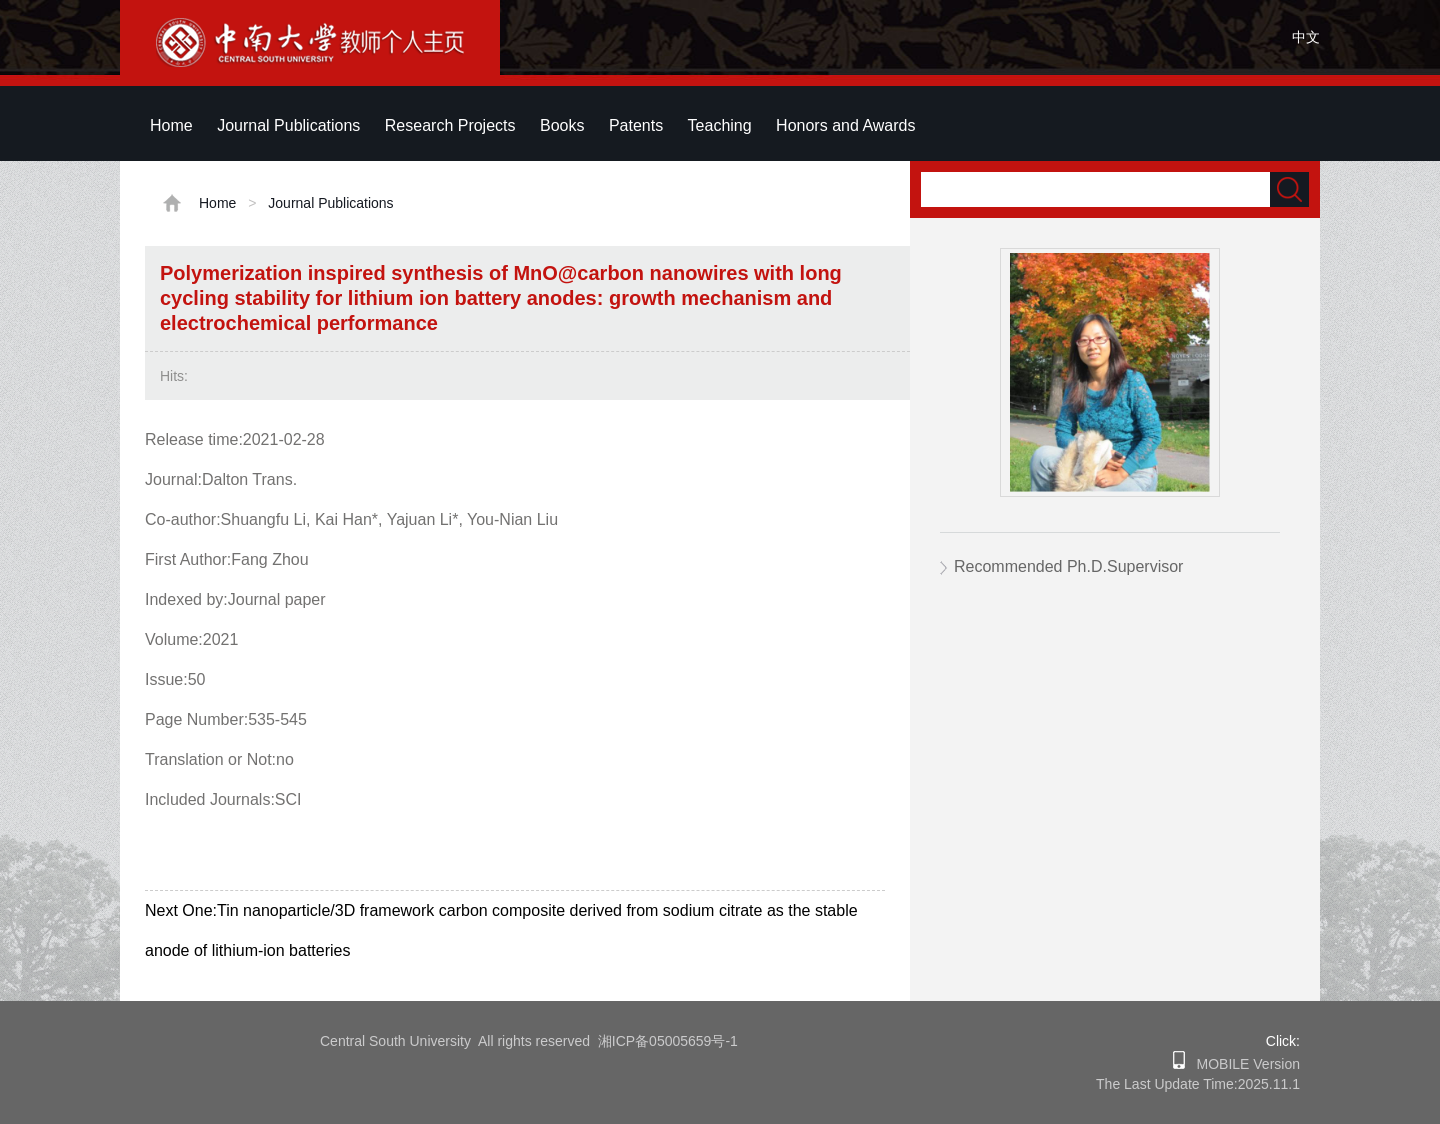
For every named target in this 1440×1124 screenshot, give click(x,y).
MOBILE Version (1242, 1064)
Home (171, 125)
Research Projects (450, 125)
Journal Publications (288, 125)
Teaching (720, 125)
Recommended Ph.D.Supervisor (1068, 566)
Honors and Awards (845, 125)
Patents (636, 125)
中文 (1306, 37)
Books (562, 125)
